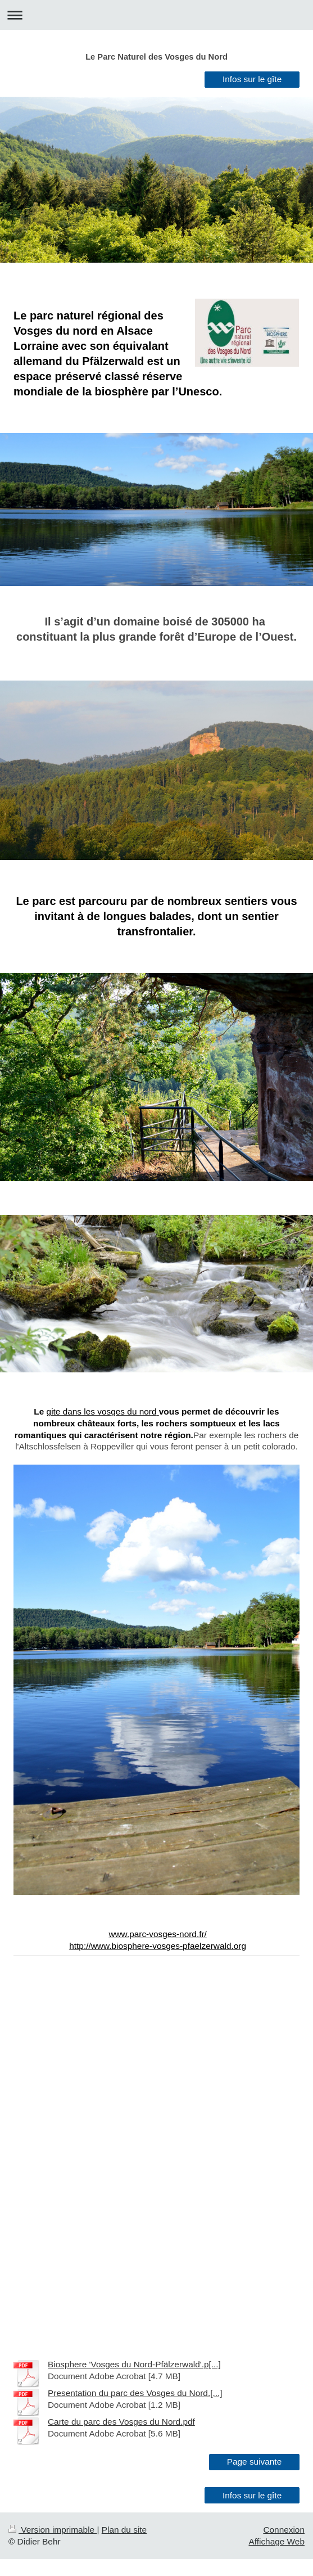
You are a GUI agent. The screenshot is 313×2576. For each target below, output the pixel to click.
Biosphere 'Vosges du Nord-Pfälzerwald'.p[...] (134, 2364)
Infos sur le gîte (252, 79)
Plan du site (124, 2529)
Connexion (284, 2529)
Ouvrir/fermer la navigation (156, 15)
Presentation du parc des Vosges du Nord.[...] (135, 2393)
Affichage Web (276, 2541)
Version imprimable (52, 2529)
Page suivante (254, 2461)
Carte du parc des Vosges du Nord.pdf (121, 2421)
